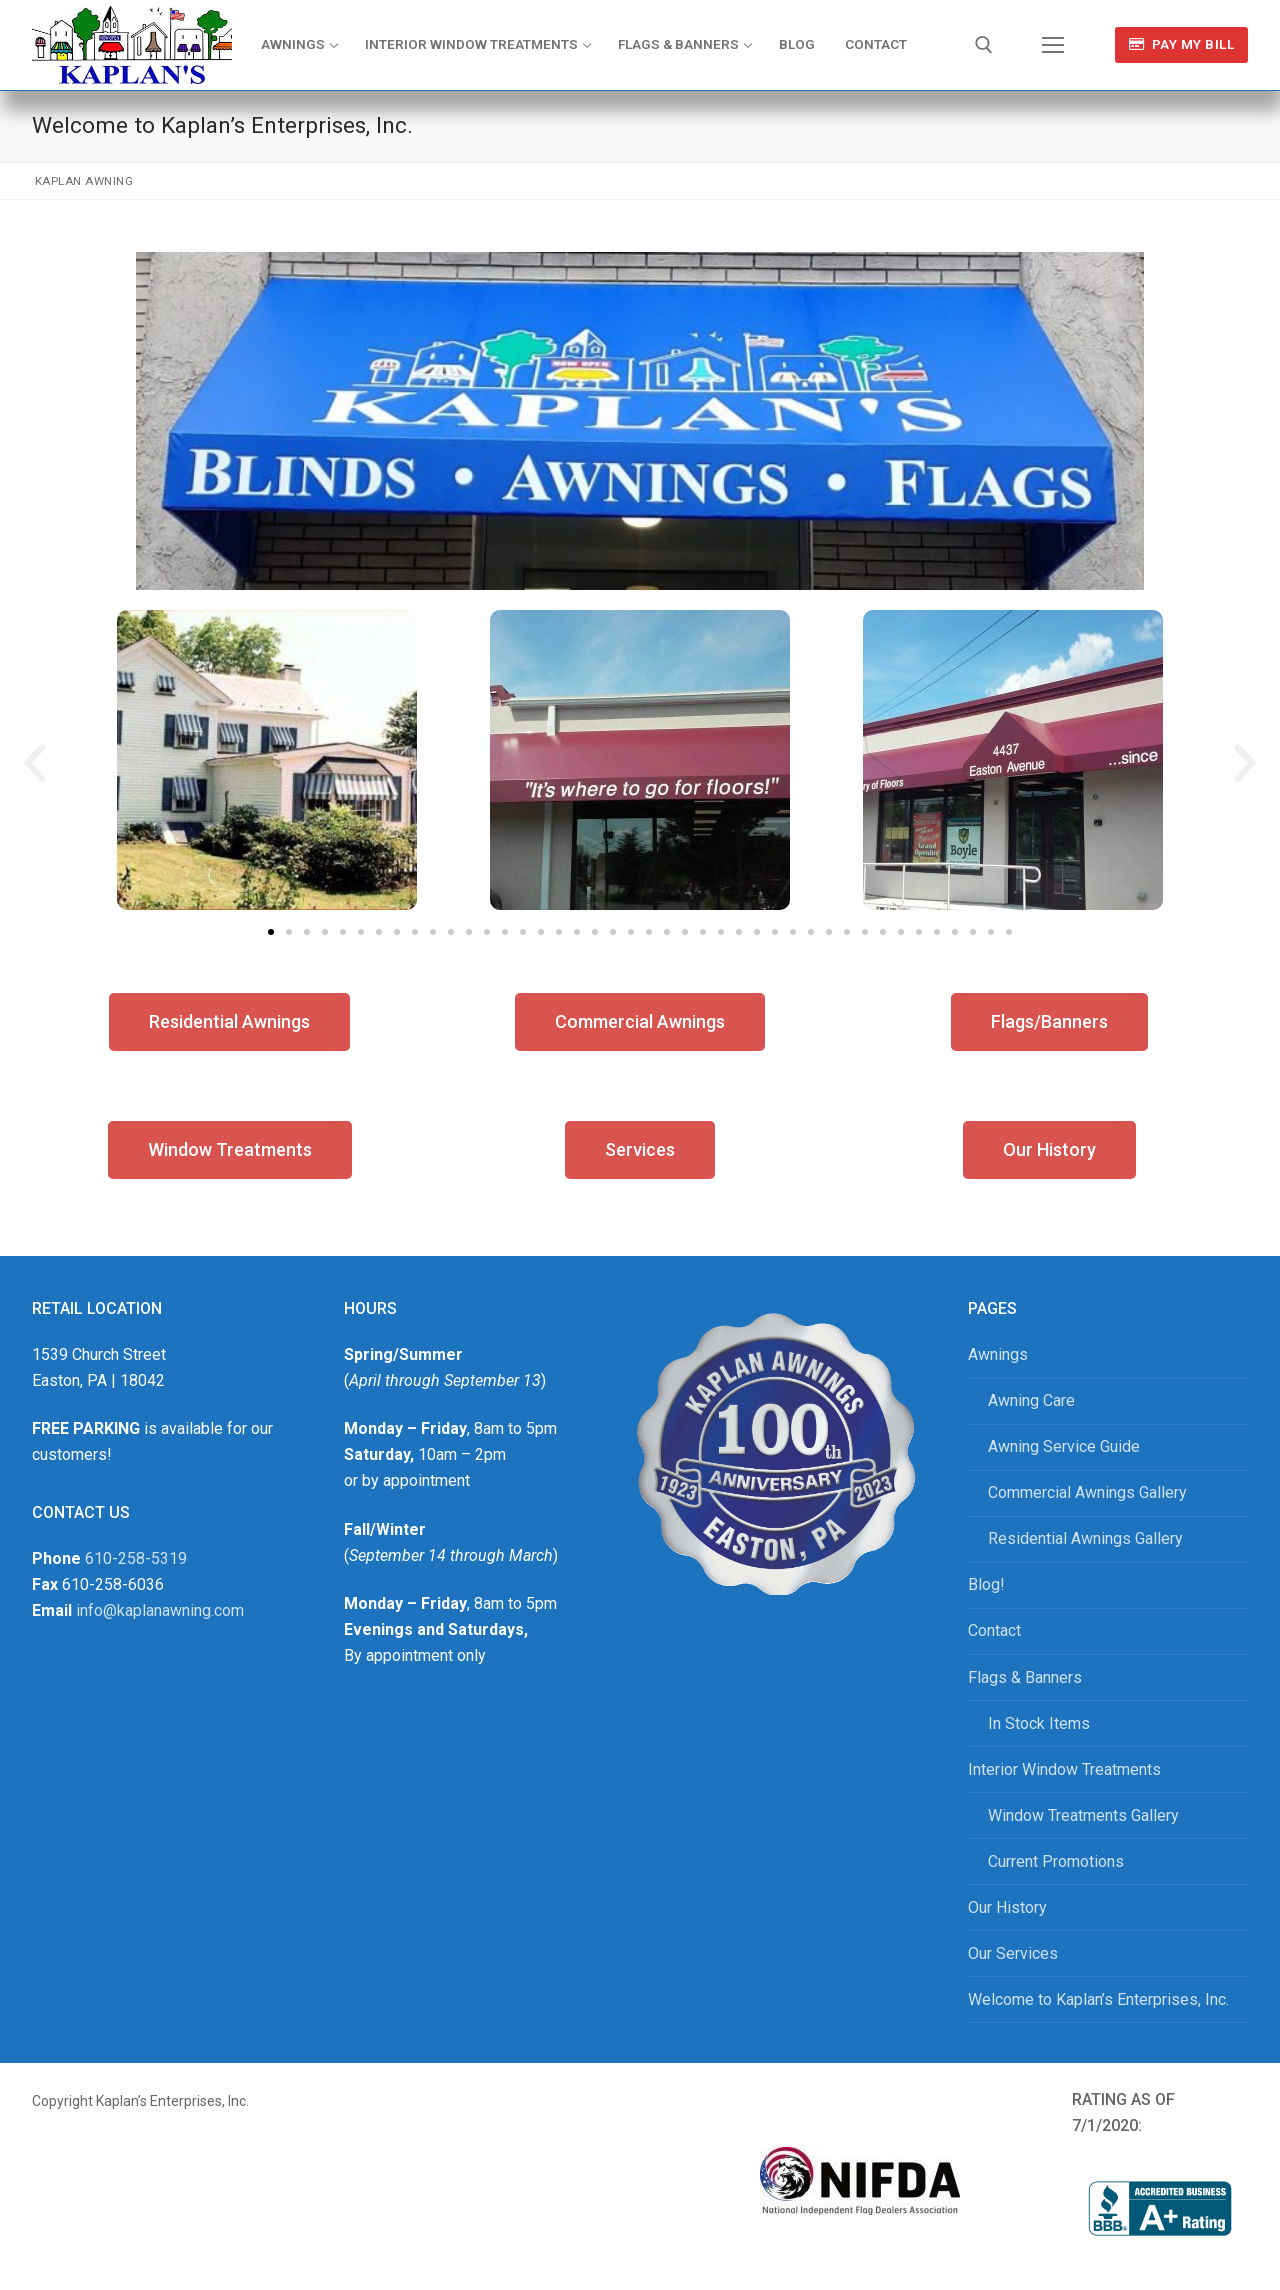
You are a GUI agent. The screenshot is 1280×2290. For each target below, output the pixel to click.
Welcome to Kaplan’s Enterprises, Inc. (1098, 1999)
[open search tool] (984, 45)
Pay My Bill (1182, 44)
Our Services (1013, 1953)
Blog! (986, 1584)
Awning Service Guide (1064, 1446)
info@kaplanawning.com (160, 1610)
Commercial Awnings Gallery (1087, 1492)
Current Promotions (1056, 1861)
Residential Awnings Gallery (1085, 1538)
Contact (994, 1630)
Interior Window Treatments (1064, 1769)
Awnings (998, 1354)
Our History (1007, 1907)
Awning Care (1031, 1400)
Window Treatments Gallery (1083, 1815)
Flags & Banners (1025, 1677)
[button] (35, 764)
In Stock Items (1039, 1723)
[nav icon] (1053, 45)
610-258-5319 (136, 1558)
